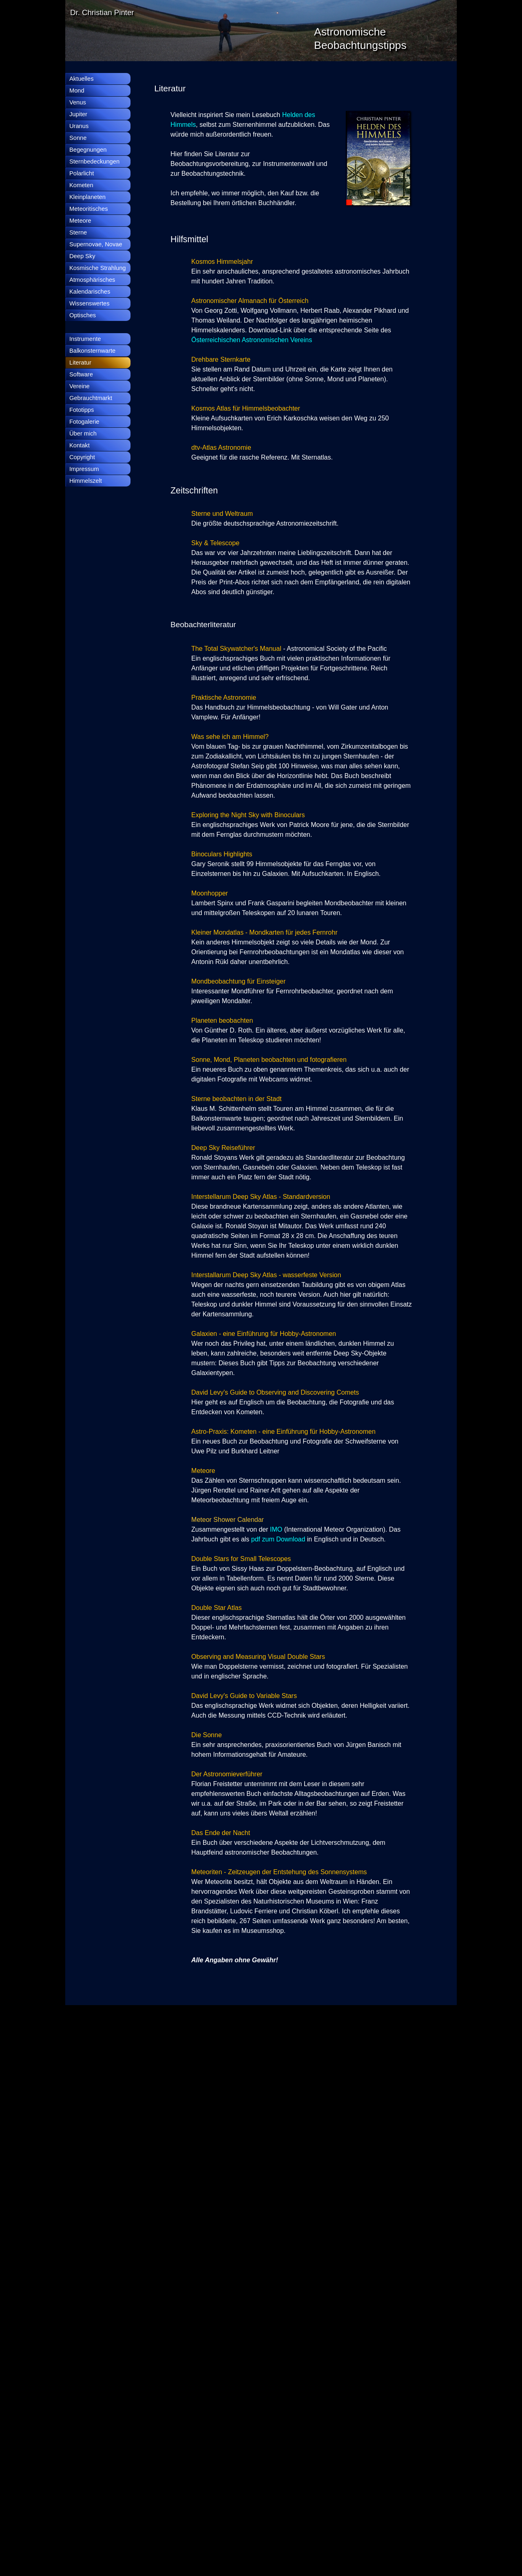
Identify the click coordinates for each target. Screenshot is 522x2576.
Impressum (84, 469)
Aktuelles (81, 78)
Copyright (82, 457)
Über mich (83, 433)
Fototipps (81, 410)
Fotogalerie (84, 421)
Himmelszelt (85, 481)
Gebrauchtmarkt (90, 398)
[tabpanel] (214, 88)
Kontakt (79, 445)
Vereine (79, 386)
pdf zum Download (278, 1539)
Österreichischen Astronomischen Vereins (251, 339)
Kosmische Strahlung (97, 268)
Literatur (80, 362)
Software (81, 374)
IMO (277, 1529)
